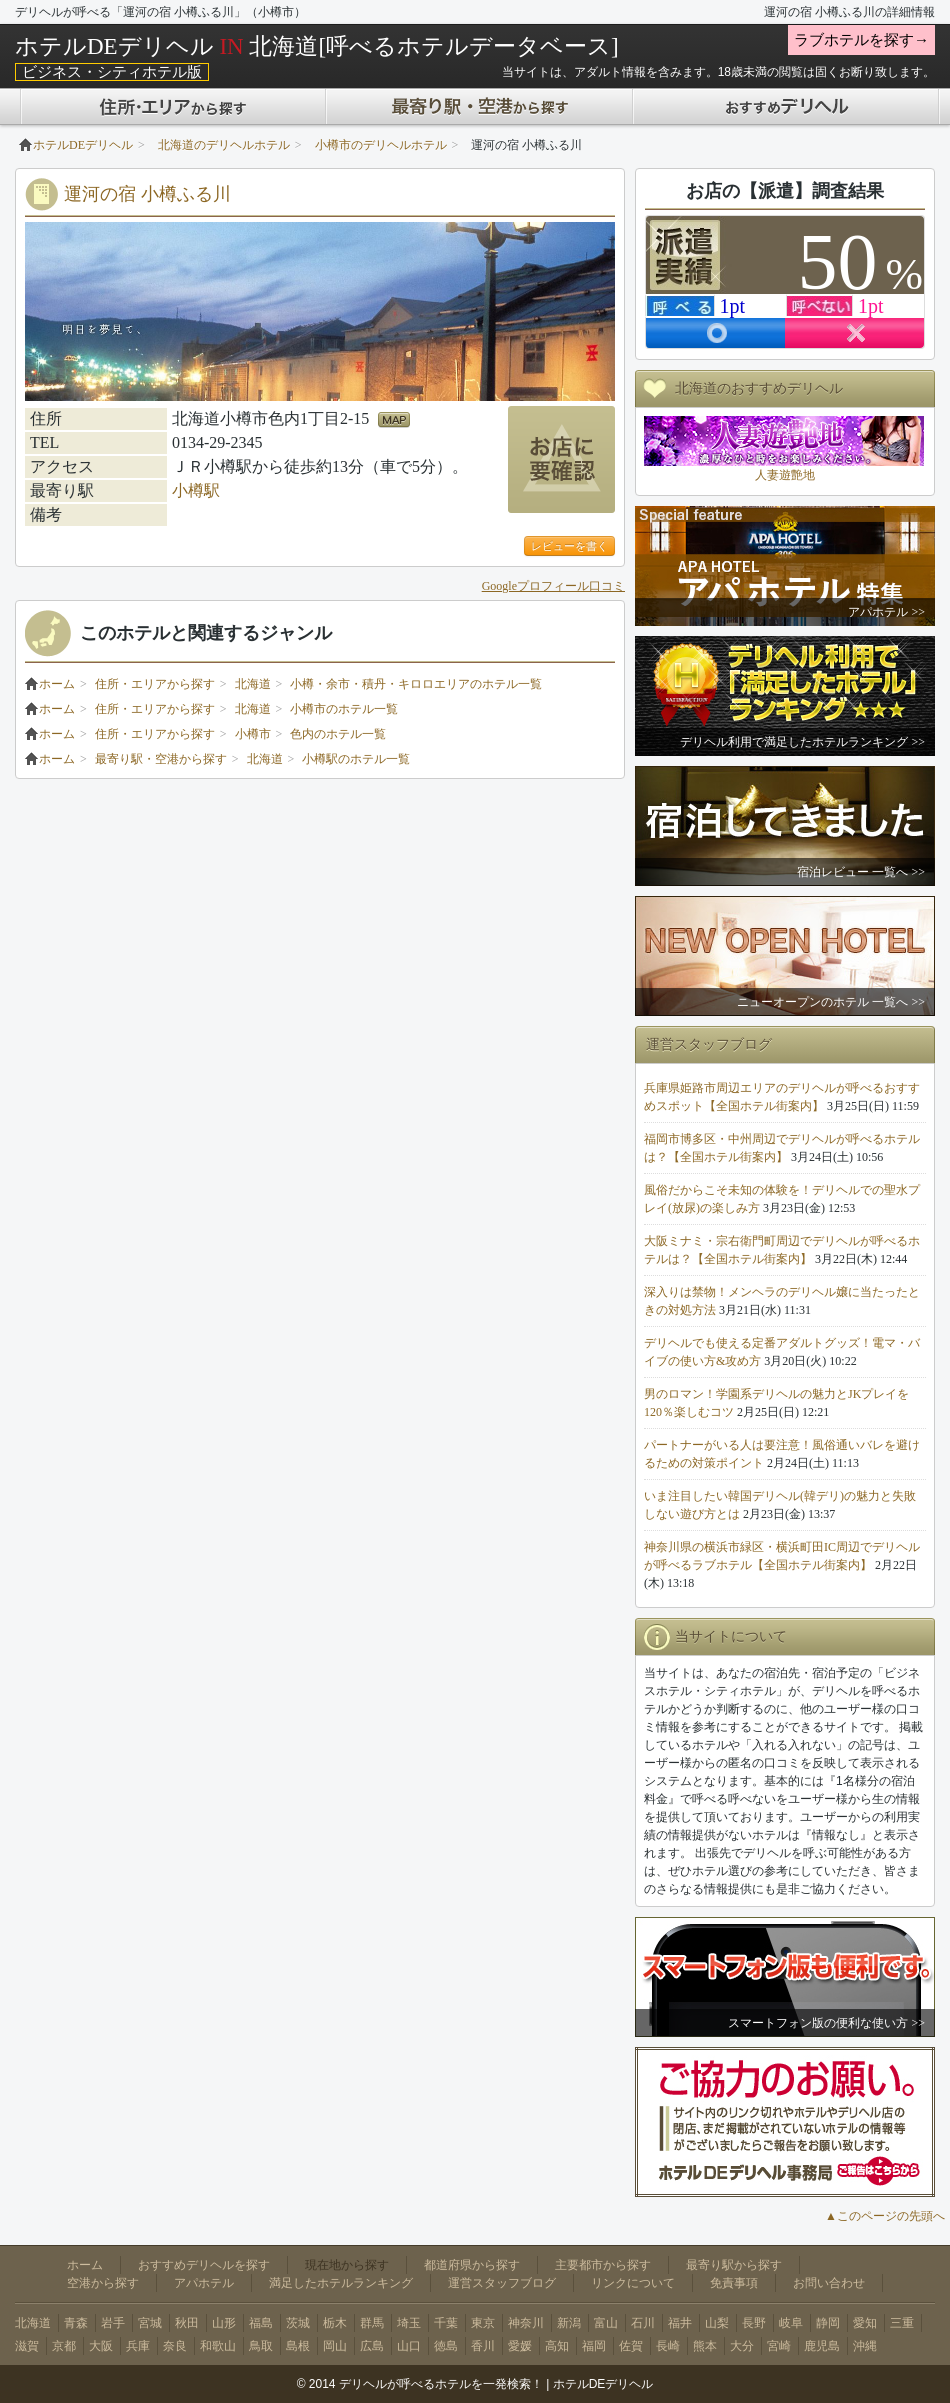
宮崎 (779, 2346)
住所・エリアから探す (155, 684)
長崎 (668, 2346)
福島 (261, 2323)
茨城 (298, 2323)
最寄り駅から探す (734, 2265)
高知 (557, 2346)
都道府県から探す (472, 2265)
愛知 (865, 2323)
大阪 (101, 2346)
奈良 (175, 2346)
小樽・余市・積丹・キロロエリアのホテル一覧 (416, 684)
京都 (64, 2346)
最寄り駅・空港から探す (161, 759)
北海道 (253, 684)
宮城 (150, 2323)
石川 (643, 2323)
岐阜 (791, 2323)
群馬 (372, 2323)
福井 (680, 2323)
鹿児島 (822, 2346)
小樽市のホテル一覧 (344, 709)
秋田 (187, 2323)
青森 (76, 2323)
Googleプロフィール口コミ (553, 586)
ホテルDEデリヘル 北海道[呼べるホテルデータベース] (317, 46)
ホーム (50, 684)
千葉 (446, 2323)
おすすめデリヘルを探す (204, 2265)
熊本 (705, 2346)
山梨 (717, 2323)
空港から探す (103, 2283)
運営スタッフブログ (502, 2283)
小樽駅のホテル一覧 (356, 759)
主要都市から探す (603, 2265)
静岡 (828, 2323)
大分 (742, 2346)
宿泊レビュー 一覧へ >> (861, 872)
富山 (606, 2323)
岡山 (335, 2346)
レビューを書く (569, 546)
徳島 (446, 2346)
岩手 (113, 2323)
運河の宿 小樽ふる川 (147, 194)
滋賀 (27, 2346)
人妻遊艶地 (785, 475)
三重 (902, 2323)
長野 (754, 2323)
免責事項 (734, 2283)
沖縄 (865, 2346)
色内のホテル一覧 (338, 734)
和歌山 (218, 2346)
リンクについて (633, 2283)
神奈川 (526, 2323)
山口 (409, 2346)
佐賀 (631, 2346)
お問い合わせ (829, 2283)
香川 (483, 2346)
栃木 (335, 2323)
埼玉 (409, 2323)
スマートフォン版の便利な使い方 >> (826, 2023)
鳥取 (261, 2346)
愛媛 (520, 2346)
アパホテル (204, 2283)
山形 (224, 2323)
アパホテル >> (886, 612)
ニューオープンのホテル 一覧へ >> (831, 1002)
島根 (298, 2346)
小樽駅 (196, 490)
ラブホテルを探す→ (861, 40)
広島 (372, 2346)
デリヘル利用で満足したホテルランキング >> (802, 742)
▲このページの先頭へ (885, 2216)
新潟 (569, 2323)
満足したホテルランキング (341, 2283)
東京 (483, 2323)
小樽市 (253, 734)
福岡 (594, 2346)
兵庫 (138, 2346)
